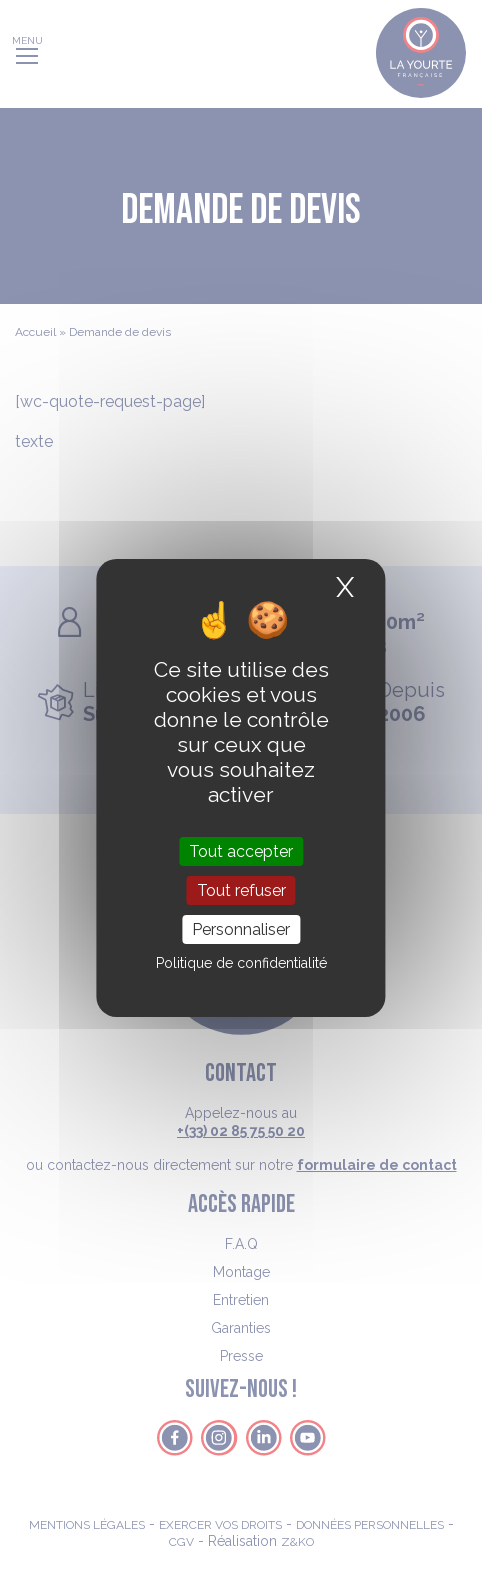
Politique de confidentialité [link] (241, 963)
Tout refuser (241, 890)
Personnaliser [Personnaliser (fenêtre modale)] (241, 929)
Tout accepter (241, 850)
